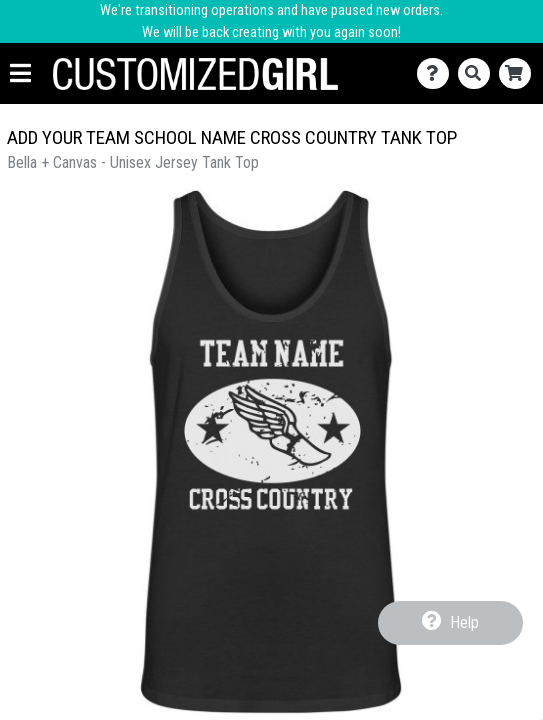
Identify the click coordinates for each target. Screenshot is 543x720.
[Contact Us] (437, 73)
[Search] (478, 73)
